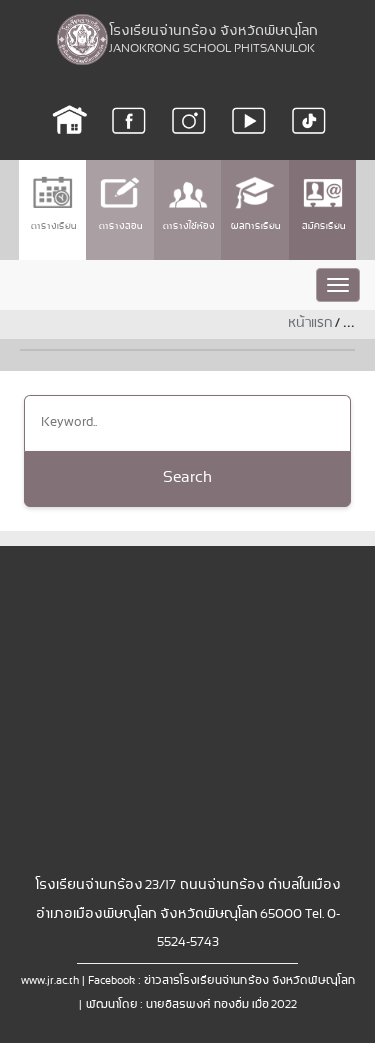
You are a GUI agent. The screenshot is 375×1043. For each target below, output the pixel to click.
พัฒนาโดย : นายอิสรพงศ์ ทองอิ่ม (166, 1005)
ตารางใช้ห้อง (188, 203)
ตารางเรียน (53, 203)
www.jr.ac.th (50, 981)
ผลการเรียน (255, 203)
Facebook (111, 981)
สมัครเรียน (323, 203)
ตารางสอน (120, 203)
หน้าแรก (310, 323)
